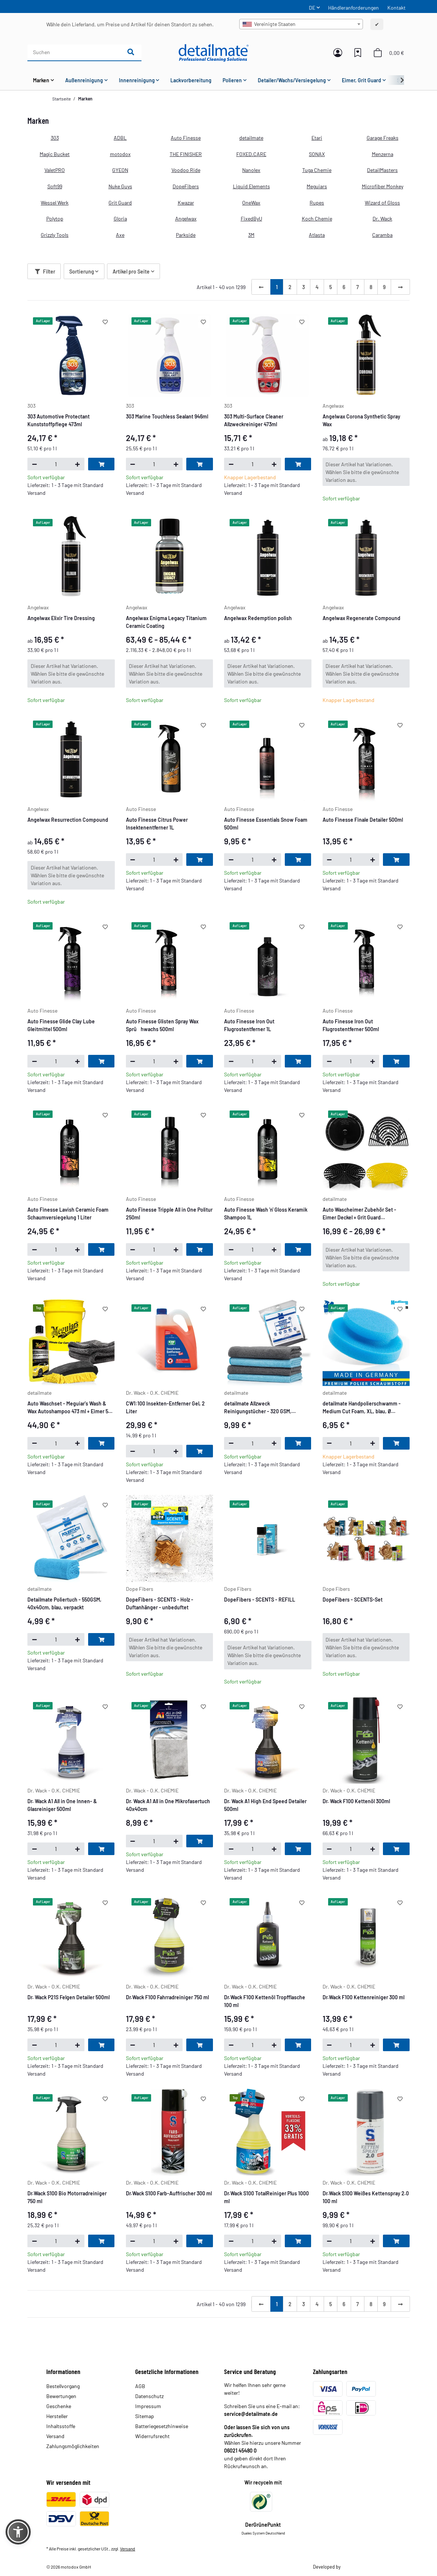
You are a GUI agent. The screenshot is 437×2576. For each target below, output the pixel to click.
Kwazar (186, 202)
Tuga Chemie (316, 170)
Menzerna (382, 154)
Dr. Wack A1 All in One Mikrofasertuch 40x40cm (168, 1805)
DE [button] (312, 7)
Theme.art (351, 2566)
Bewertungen (61, 2396)
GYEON (120, 170)
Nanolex (251, 170)
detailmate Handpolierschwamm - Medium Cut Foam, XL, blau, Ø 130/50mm (362, 1407)
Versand (55, 2436)
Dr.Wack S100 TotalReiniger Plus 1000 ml (266, 2197)
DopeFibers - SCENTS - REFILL (259, 1599)
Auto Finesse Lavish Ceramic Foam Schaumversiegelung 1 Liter (68, 1213)
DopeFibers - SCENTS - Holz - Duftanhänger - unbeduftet (159, 1603)
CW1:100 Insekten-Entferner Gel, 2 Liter (165, 1407)
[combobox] (301, 24)
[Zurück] (261, 287)
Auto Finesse (186, 138)
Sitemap (144, 2416)
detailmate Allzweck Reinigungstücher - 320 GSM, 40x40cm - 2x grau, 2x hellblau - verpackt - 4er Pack (260, 1407)
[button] (338, 52)
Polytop (54, 218)
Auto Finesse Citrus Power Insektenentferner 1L (157, 824)
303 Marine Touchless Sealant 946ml (167, 416)
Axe (120, 235)
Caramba (382, 235)
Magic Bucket (55, 154)
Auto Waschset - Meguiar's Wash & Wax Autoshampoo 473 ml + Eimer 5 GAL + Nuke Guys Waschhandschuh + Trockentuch (69, 1407)
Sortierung (81, 271)
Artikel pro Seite (131, 271)
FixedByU (251, 218)
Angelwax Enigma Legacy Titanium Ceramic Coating (166, 622)
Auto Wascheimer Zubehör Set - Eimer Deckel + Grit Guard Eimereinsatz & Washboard (359, 1213)
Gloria (120, 218)
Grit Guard (120, 202)
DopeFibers (186, 186)
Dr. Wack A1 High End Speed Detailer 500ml (265, 1805)
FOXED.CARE (251, 154)
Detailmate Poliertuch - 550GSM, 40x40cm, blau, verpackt (64, 1603)
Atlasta (317, 235)
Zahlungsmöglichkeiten (72, 2446)
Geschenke (58, 2406)
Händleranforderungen (353, 7)
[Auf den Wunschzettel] (105, 322)
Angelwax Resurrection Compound (67, 820)
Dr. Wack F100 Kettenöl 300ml (356, 1801)
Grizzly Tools (55, 235)
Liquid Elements (251, 186)
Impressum (148, 2406)
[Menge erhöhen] (77, 464)
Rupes (317, 202)
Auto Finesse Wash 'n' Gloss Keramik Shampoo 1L (265, 1213)
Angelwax (186, 218)
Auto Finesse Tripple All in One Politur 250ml (169, 1213)
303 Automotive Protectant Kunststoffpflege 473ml (58, 420)
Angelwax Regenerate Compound (361, 618)
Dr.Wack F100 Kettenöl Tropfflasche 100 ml (264, 2001)
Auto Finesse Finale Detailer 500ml (363, 820)
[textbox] (301, 24)
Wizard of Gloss (382, 202)
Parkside (186, 235)
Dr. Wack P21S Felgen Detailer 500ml (68, 1997)
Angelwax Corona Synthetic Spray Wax (361, 420)
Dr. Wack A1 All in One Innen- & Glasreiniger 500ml (62, 1805)
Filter (45, 271)
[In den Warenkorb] (101, 464)
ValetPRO (54, 170)
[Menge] (56, 464)
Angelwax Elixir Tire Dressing (61, 618)
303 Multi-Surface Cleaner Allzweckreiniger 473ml (253, 420)
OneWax (251, 202)
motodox (120, 154)
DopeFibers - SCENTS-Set (353, 1599)
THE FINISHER (186, 154)
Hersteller (57, 2416)
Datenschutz (149, 2396)
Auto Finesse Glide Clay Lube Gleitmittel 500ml (61, 1025)
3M (251, 235)
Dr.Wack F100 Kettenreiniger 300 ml (363, 1997)
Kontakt (396, 7)
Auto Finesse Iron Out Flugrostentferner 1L (249, 1025)
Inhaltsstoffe (60, 2426)
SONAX (317, 154)
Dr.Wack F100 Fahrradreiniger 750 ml (167, 1997)
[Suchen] (73, 52)
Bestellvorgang (63, 2386)
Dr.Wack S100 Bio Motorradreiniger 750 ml (67, 2197)
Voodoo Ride (185, 170)
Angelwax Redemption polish (258, 618)
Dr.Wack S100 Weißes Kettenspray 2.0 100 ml (366, 2197)
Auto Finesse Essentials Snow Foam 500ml (265, 824)
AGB (140, 2386)
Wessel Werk (55, 202)
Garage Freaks (382, 138)
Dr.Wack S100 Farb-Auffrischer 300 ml (169, 2193)
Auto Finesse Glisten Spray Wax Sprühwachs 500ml (162, 1025)
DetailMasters (382, 170)
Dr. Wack (382, 218)
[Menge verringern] (34, 464)
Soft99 (54, 186)
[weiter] (400, 287)
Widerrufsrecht (152, 2436)
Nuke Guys (120, 186)
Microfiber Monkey (382, 186)
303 (55, 138)
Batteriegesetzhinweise (161, 2426)
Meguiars (317, 186)
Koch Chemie (317, 218)
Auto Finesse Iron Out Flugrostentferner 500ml (351, 1025)
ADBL (120, 138)
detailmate (251, 138)
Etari (316, 138)
